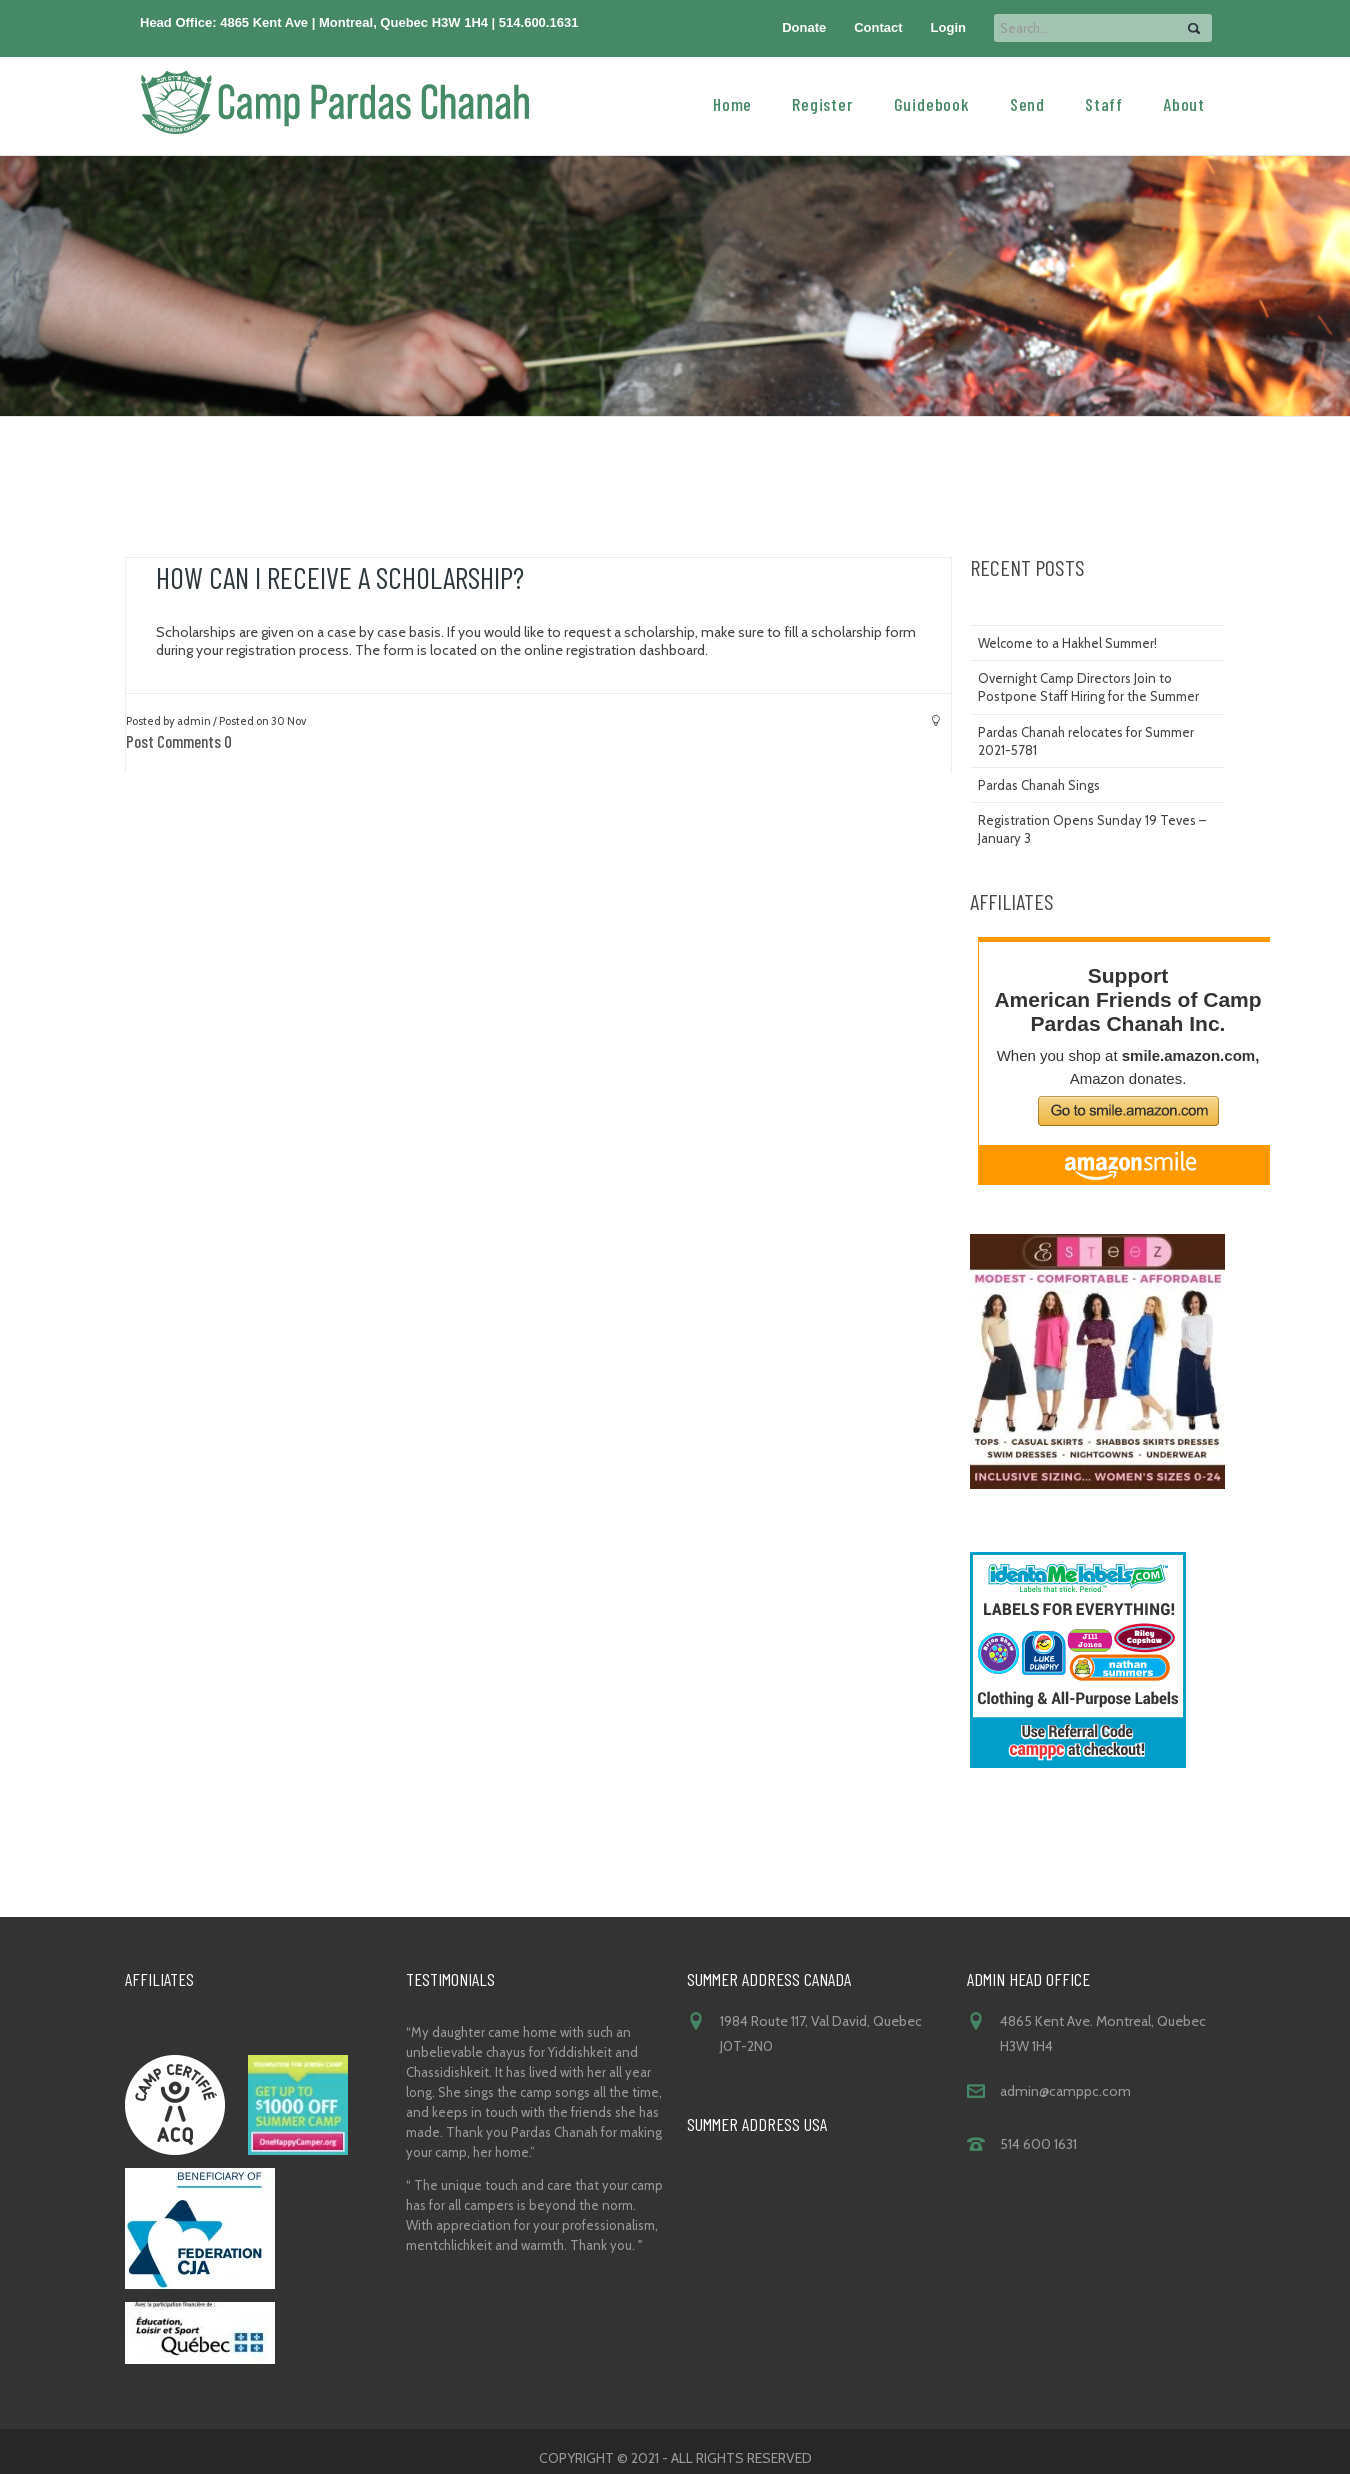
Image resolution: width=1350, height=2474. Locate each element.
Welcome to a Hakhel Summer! (1067, 643)
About (1184, 103)
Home (732, 103)
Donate (804, 27)
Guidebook (932, 103)
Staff (1104, 103)
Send (1027, 103)
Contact (878, 27)
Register (822, 103)
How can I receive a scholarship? (340, 577)
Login (948, 27)
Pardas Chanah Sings (1039, 785)
